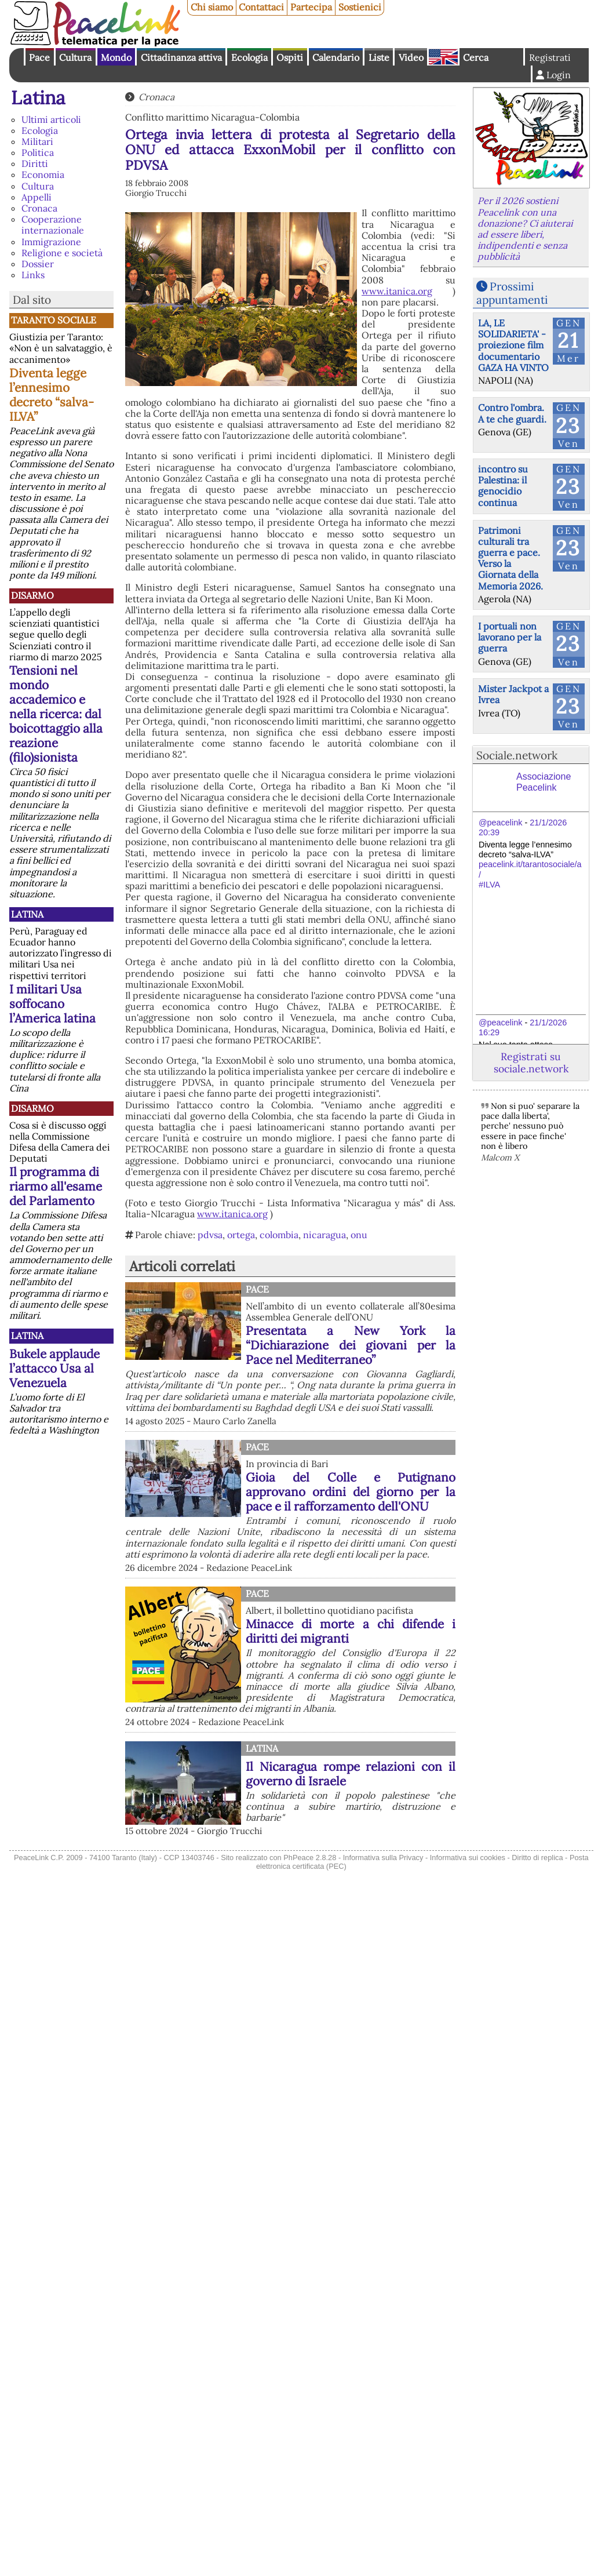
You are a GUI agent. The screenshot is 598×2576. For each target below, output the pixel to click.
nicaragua (324, 1234)
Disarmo (32, 595)
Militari (37, 141)
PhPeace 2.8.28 (309, 1857)
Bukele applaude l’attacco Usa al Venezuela (54, 1368)
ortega (241, 1234)
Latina (38, 98)
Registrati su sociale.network (531, 1062)
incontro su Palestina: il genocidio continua (503, 485)
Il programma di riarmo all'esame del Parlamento (55, 1186)
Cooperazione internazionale (52, 224)
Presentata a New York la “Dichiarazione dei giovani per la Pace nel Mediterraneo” (350, 1345)
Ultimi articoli (51, 119)
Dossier (37, 264)
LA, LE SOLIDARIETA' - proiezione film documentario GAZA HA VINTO (513, 345)
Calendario (335, 57)
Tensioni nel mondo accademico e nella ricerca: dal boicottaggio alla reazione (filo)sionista (56, 714)
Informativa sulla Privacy (383, 1857)
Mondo (116, 57)
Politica (37, 152)
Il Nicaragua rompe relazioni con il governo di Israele (350, 1774)
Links (33, 275)
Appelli (36, 197)
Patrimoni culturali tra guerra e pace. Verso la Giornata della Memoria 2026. (510, 558)
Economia (42, 174)
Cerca (475, 57)
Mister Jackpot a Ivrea (513, 694)
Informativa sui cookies (467, 1857)
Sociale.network (516, 755)
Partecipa (311, 7)
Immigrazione (51, 242)
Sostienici (359, 7)
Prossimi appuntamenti (512, 293)
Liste (379, 57)
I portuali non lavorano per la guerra (509, 637)
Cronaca (39, 208)
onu (359, 1234)
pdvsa (210, 1234)
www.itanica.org (397, 291)
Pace (39, 57)
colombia (279, 1234)
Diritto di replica (537, 1857)
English (443, 57)
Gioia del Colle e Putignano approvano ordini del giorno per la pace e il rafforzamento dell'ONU (350, 1491)
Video (411, 57)
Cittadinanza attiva (181, 57)
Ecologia (249, 57)
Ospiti (289, 57)
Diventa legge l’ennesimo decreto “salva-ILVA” (51, 394)
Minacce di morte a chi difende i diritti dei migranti (350, 1631)
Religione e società (62, 253)
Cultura (75, 57)
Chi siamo (212, 7)
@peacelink (500, 822)
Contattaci (261, 7)
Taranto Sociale (53, 320)
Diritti (34, 163)
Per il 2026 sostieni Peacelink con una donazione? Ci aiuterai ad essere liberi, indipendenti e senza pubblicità (525, 228)
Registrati (550, 57)
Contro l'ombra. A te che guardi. (512, 413)
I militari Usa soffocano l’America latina (52, 1003)
